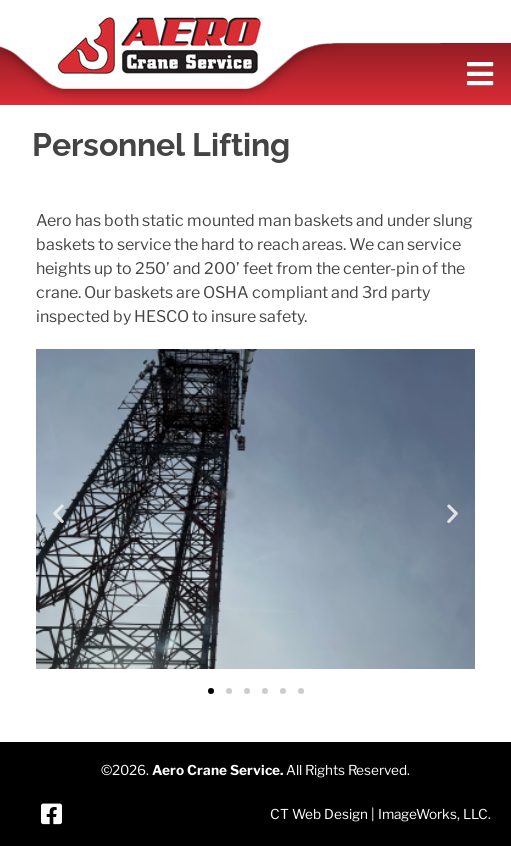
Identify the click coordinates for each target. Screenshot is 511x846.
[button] (58, 512)
